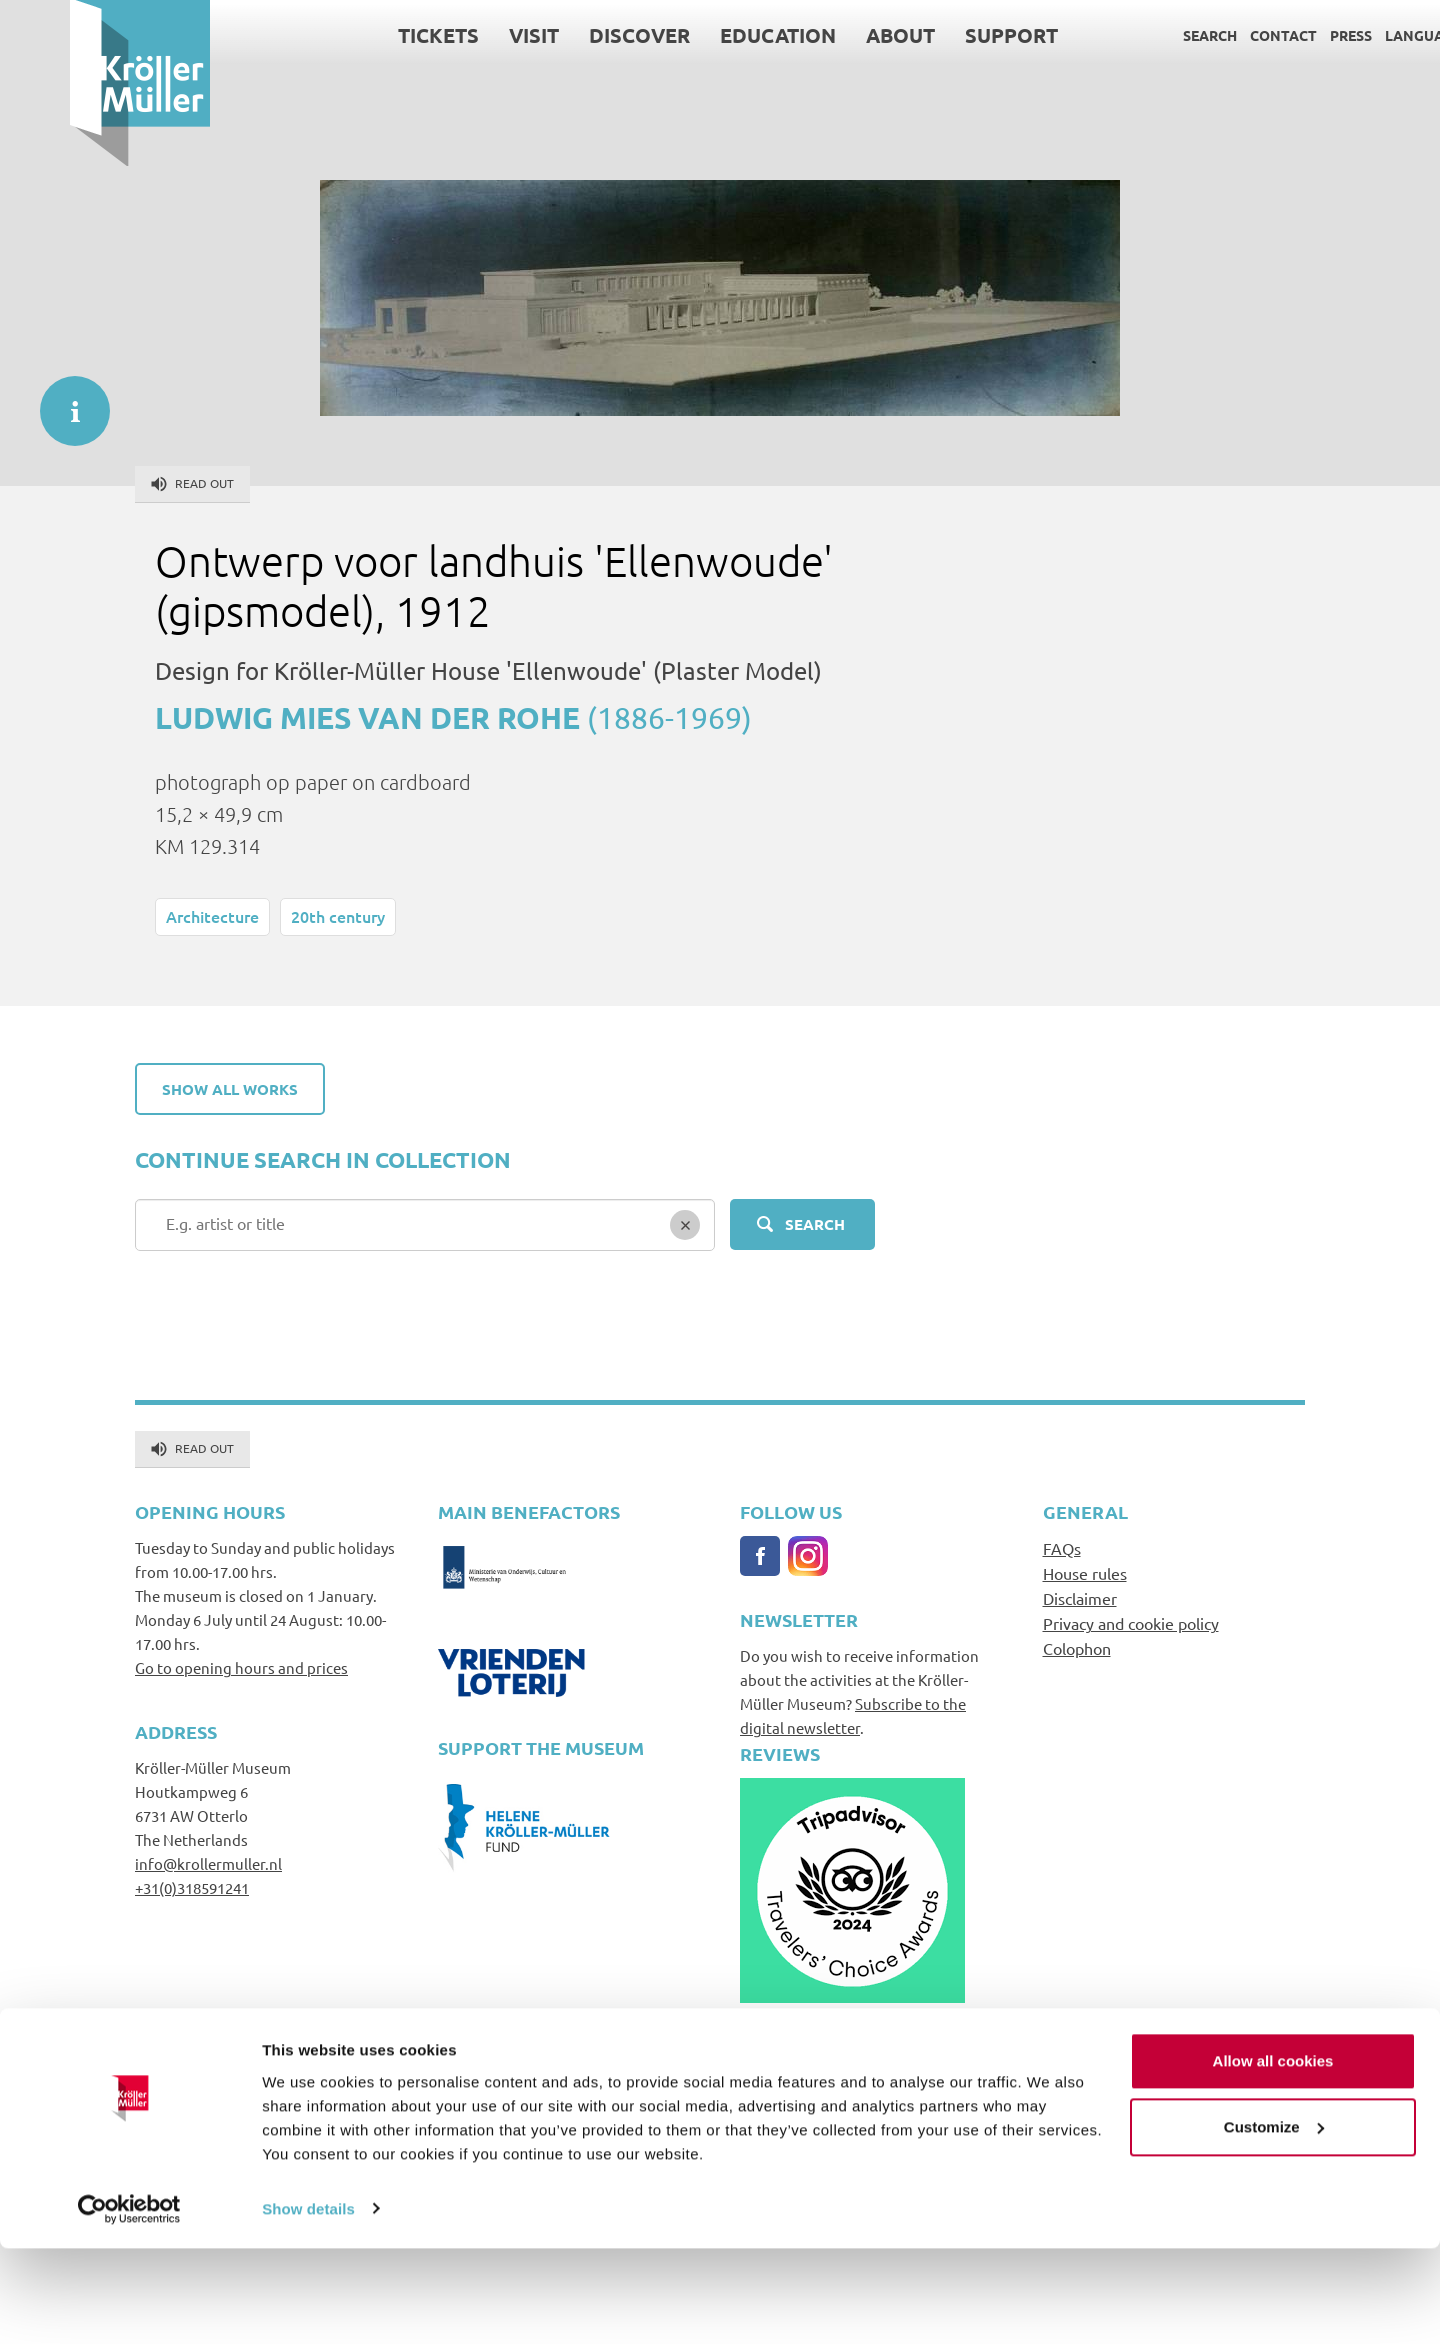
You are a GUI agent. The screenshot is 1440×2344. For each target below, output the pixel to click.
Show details (308, 2304)
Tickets (368, 35)
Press (1281, 35)
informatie (65, 401)
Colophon (1077, 1648)
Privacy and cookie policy (1131, 1623)
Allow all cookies (1273, 2157)
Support (941, 35)
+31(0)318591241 (192, 1887)
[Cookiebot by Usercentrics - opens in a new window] (129, 2305)
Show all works (230, 1089)
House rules (1085, 1573)
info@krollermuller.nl (208, 1863)
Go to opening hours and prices (241, 1667)
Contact (1213, 35)
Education (708, 35)
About (830, 35)
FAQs (1062, 1548)
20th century (338, 916)
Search (1140, 35)
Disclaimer (1080, 1598)
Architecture (212, 916)
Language (1353, 35)
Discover (569, 35)
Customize (1274, 2222)
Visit (464, 35)
